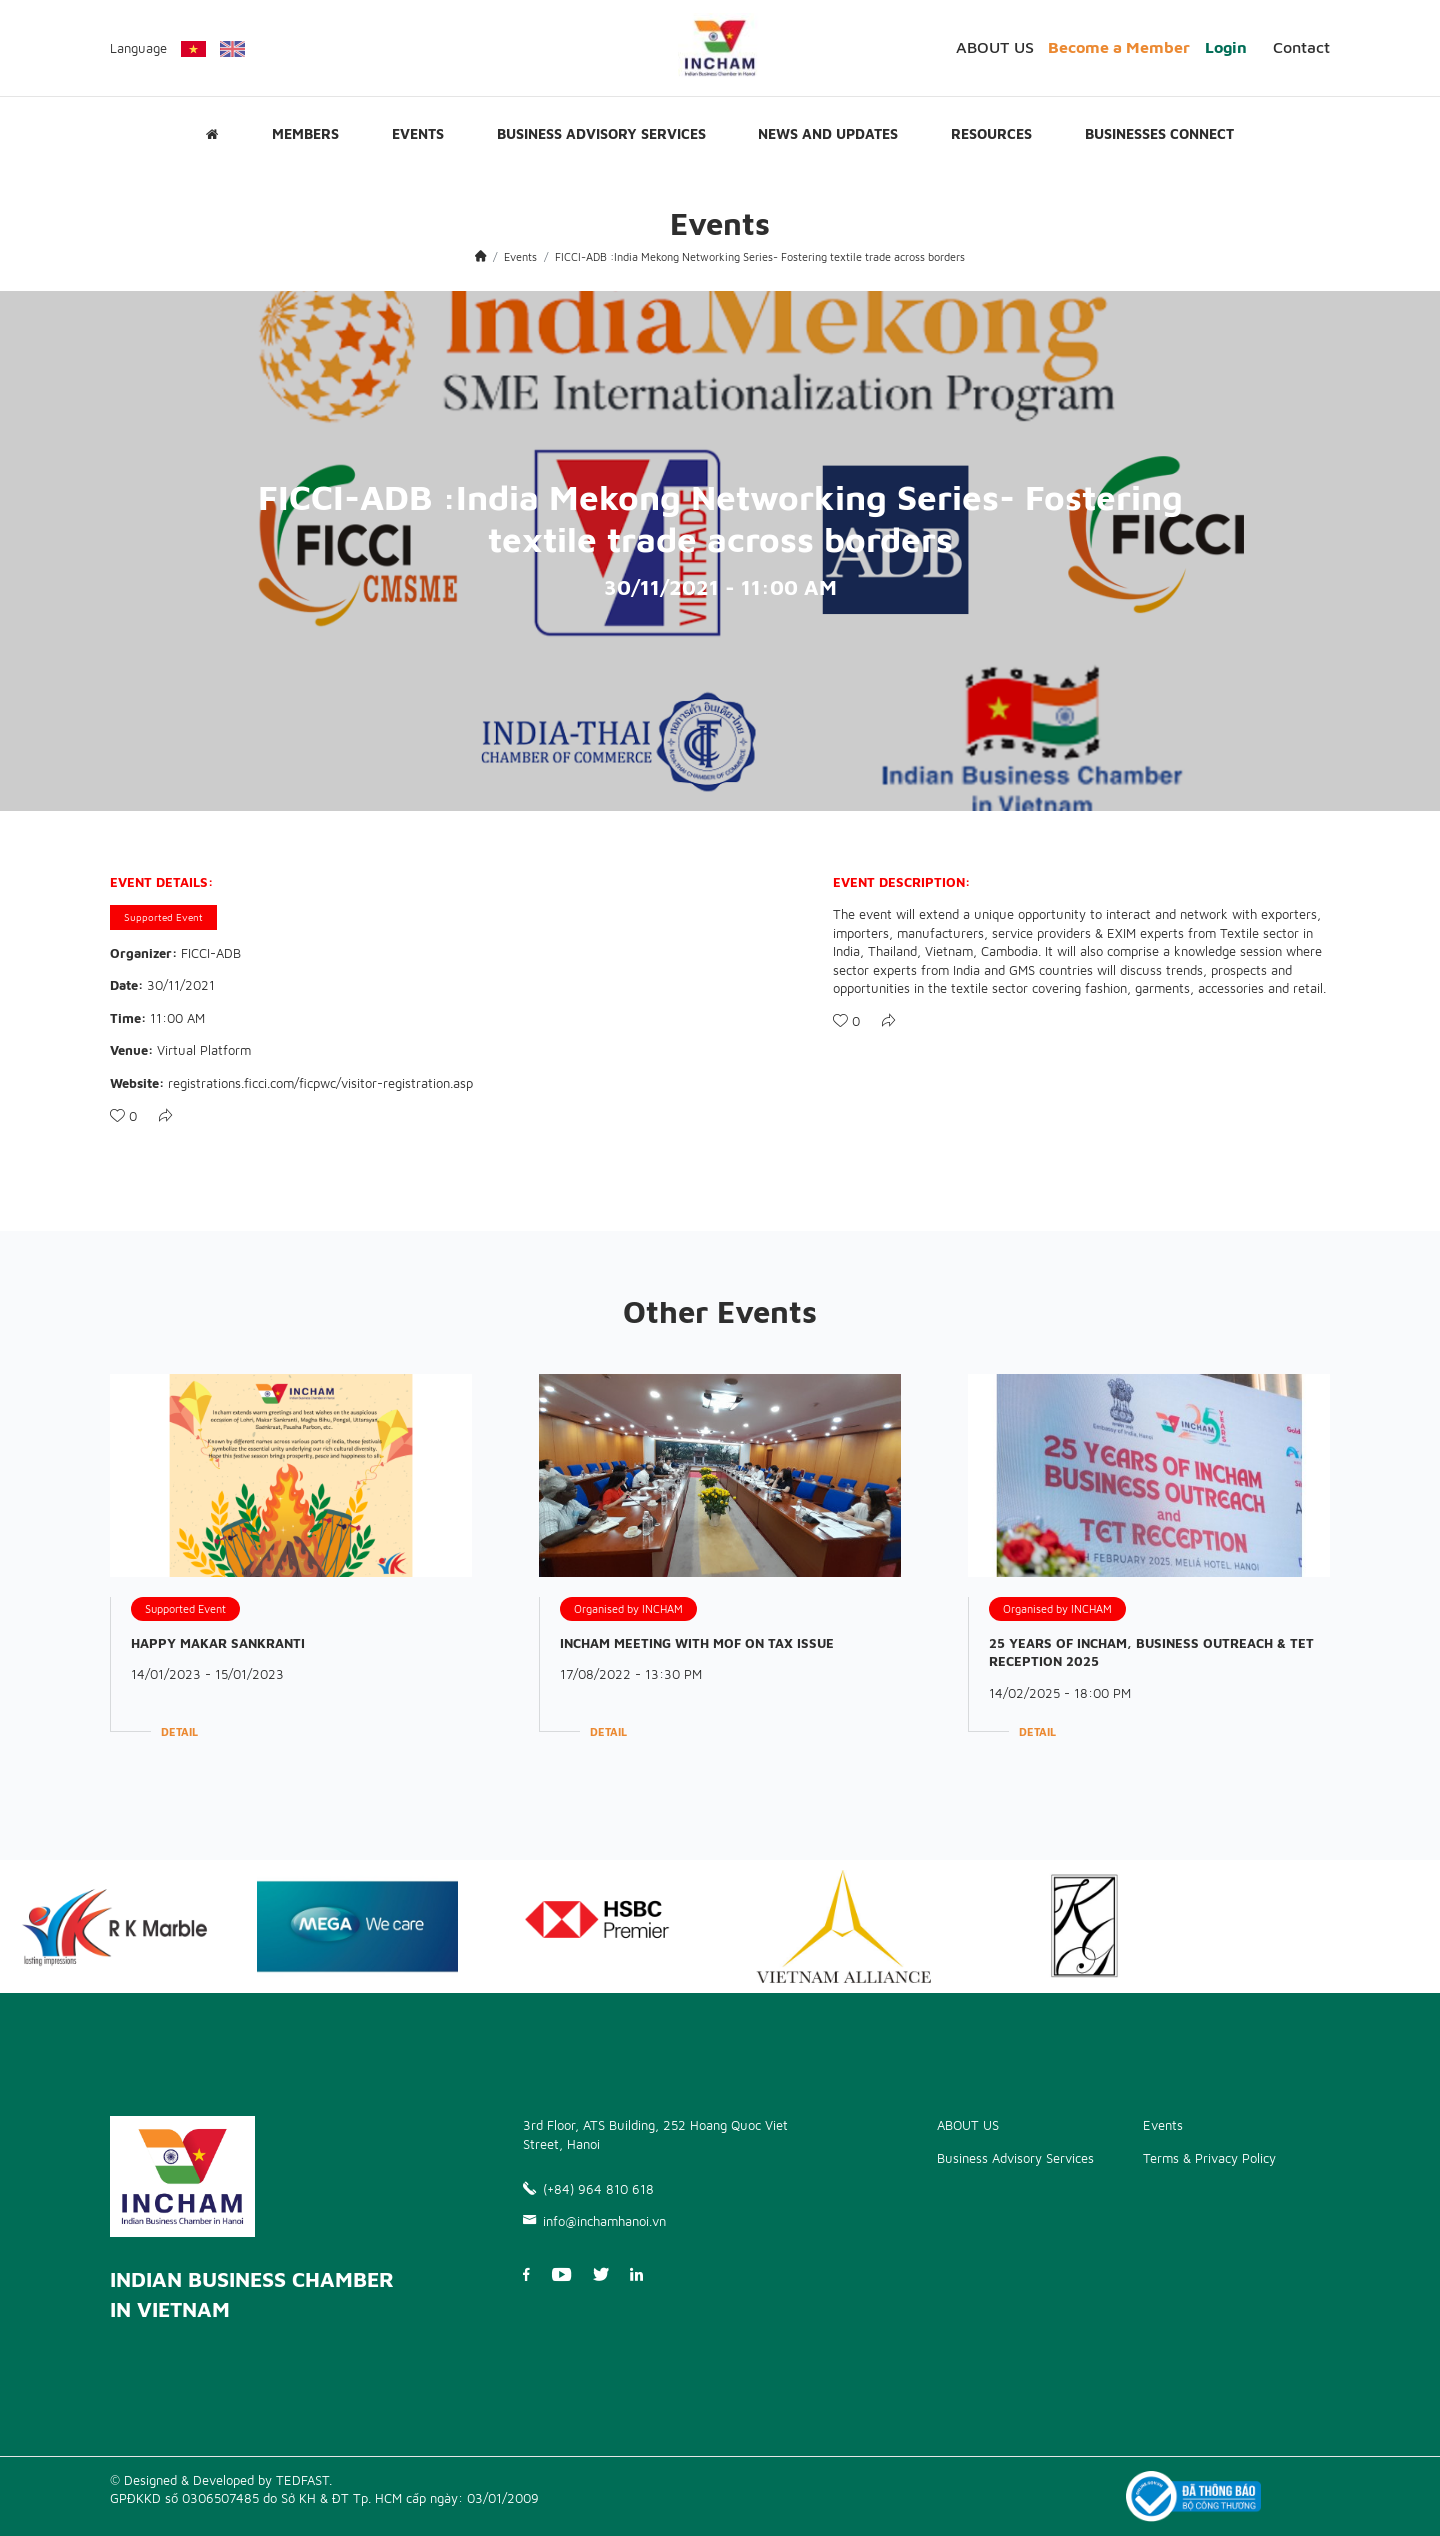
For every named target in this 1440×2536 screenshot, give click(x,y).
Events (418, 134)
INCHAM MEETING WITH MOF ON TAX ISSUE (697, 1643)
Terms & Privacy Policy (1209, 2158)
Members (305, 134)
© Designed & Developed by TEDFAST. (221, 2480)
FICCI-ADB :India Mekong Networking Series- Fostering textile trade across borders (760, 256)
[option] (357, 1926)
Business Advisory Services (601, 134)
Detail (179, 1731)
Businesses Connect (1159, 134)
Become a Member (1119, 47)
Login (1226, 47)
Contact (1301, 47)
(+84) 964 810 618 (588, 2189)
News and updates (828, 134)
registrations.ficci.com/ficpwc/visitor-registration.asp (320, 1083)
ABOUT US (995, 47)
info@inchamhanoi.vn (594, 2221)
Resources (991, 134)
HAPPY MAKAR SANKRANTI (218, 1643)
